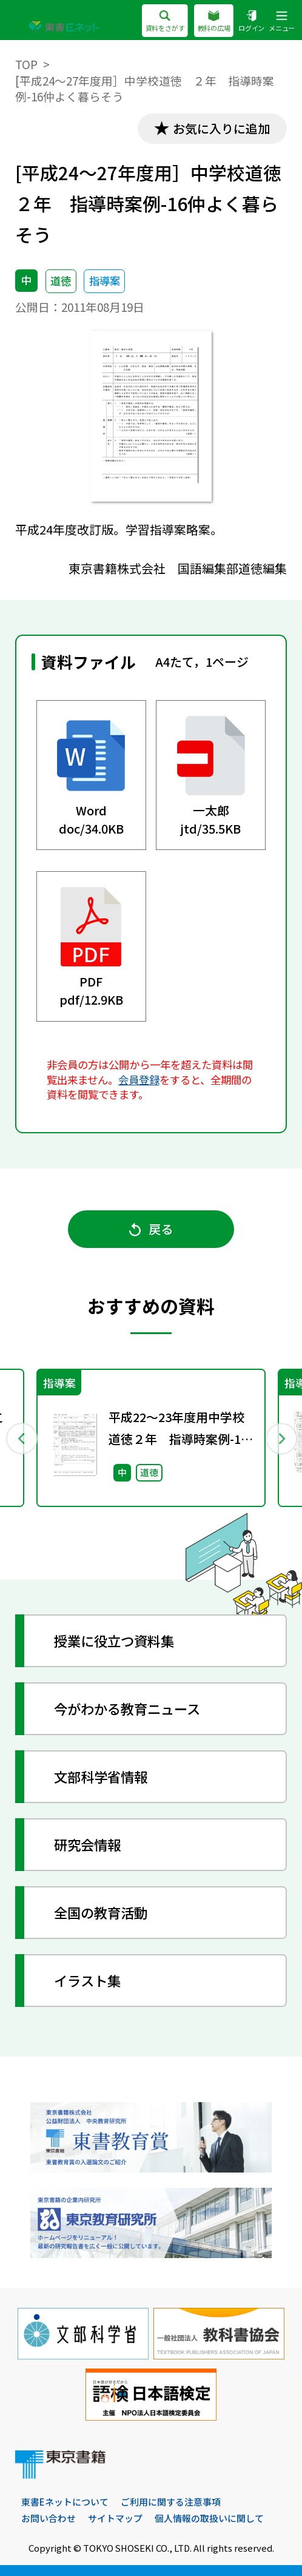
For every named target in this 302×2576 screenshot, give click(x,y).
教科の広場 (213, 21)
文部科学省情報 (100, 1776)
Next (281, 1438)
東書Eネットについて (65, 2501)
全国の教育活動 (100, 1912)
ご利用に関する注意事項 (171, 2501)
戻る (151, 1229)
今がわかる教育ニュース (127, 1708)
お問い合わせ (48, 2518)
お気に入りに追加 (221, 128)
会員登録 (138, 1079)
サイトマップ (115, 2518)
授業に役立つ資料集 (114, 1640)
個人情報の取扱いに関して (209, 2518)
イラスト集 (87, 1980)
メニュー (282, 21)
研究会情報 (87, 1844)
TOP (26, 64)
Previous (21, 1438)
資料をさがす (165, 21)
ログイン (251, 21)
